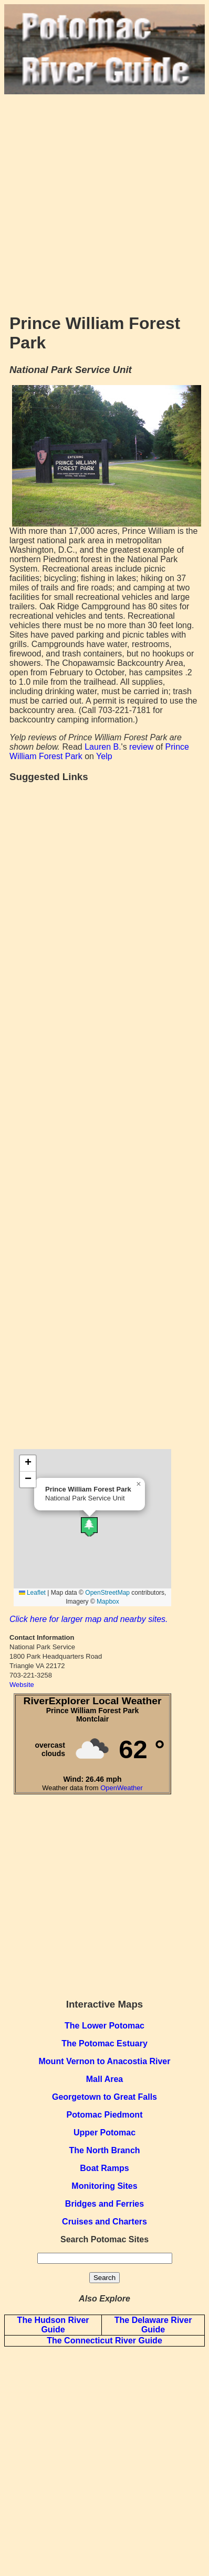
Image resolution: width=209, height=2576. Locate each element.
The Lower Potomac (104, 2025)
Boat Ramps (104, 2168)
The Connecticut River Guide (104, 2340)
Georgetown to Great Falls (104, 2096)
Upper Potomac (104, 2132)
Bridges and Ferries (104, 2203)
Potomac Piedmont (105, 2114)
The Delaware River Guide (153, 2325)
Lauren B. (103, 746)
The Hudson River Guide (53, 2325)
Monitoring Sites (104, 2186)
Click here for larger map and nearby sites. (88, 1619)
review (141, 746)
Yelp (104, 756)
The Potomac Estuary (104, 2043)
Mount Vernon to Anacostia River (105, 2061)
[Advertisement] (104, 198)
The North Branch (104, 2150)
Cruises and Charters (104, 2221)
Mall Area (104, 2079)
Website (21, 1685)
